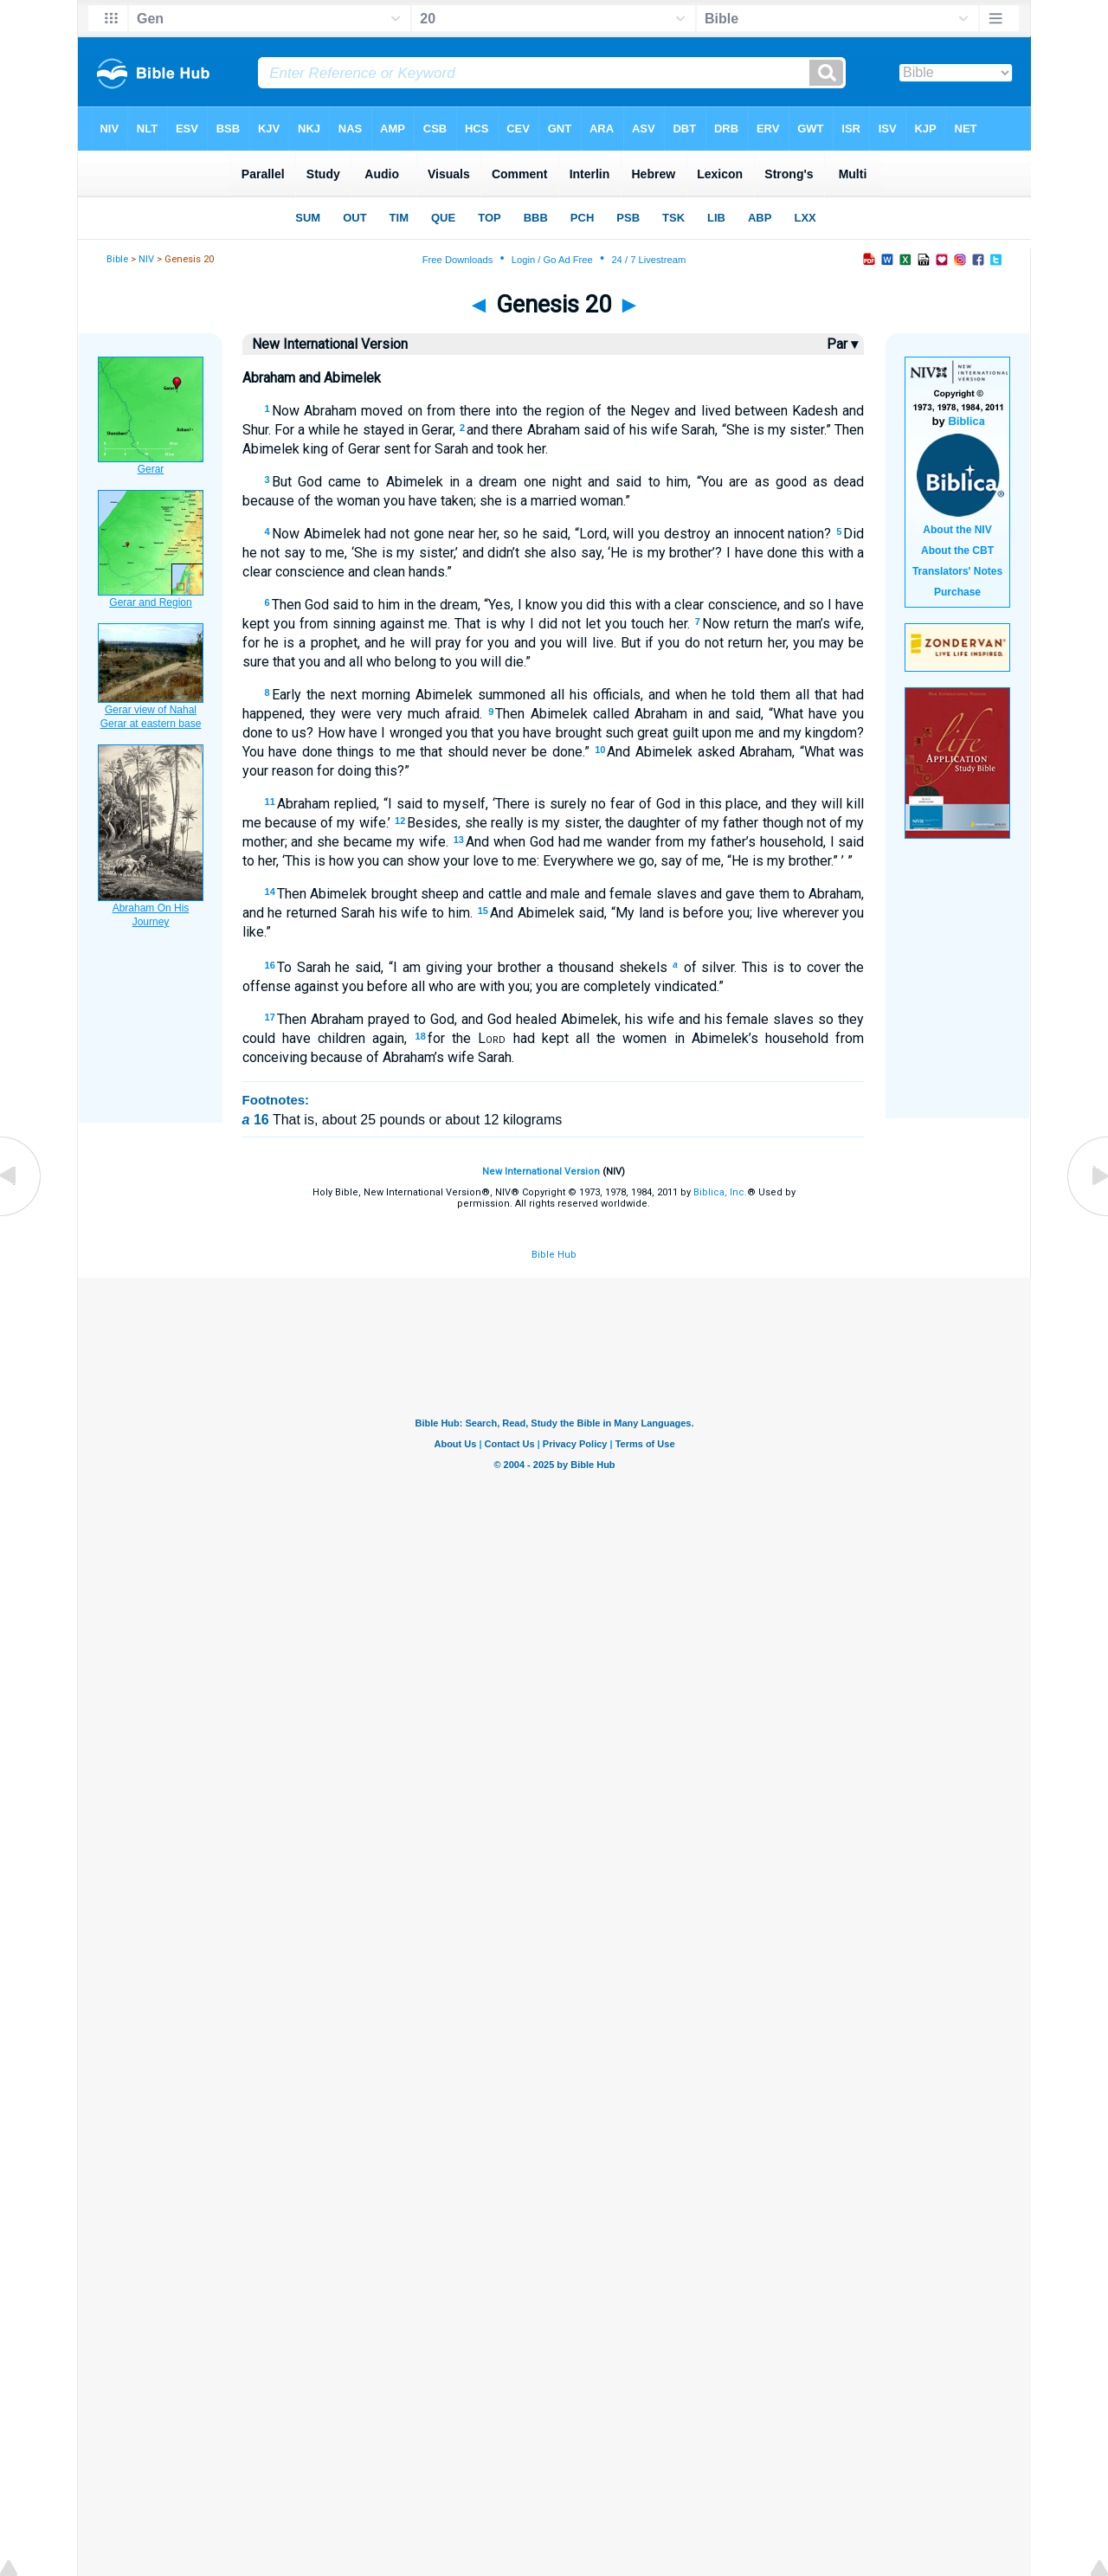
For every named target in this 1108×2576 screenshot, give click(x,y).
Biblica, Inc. (720, 1192)
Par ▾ (842, 344)
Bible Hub (554, 1254)
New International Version (541, 1171)
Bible (117, 259)
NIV (146, 259)
